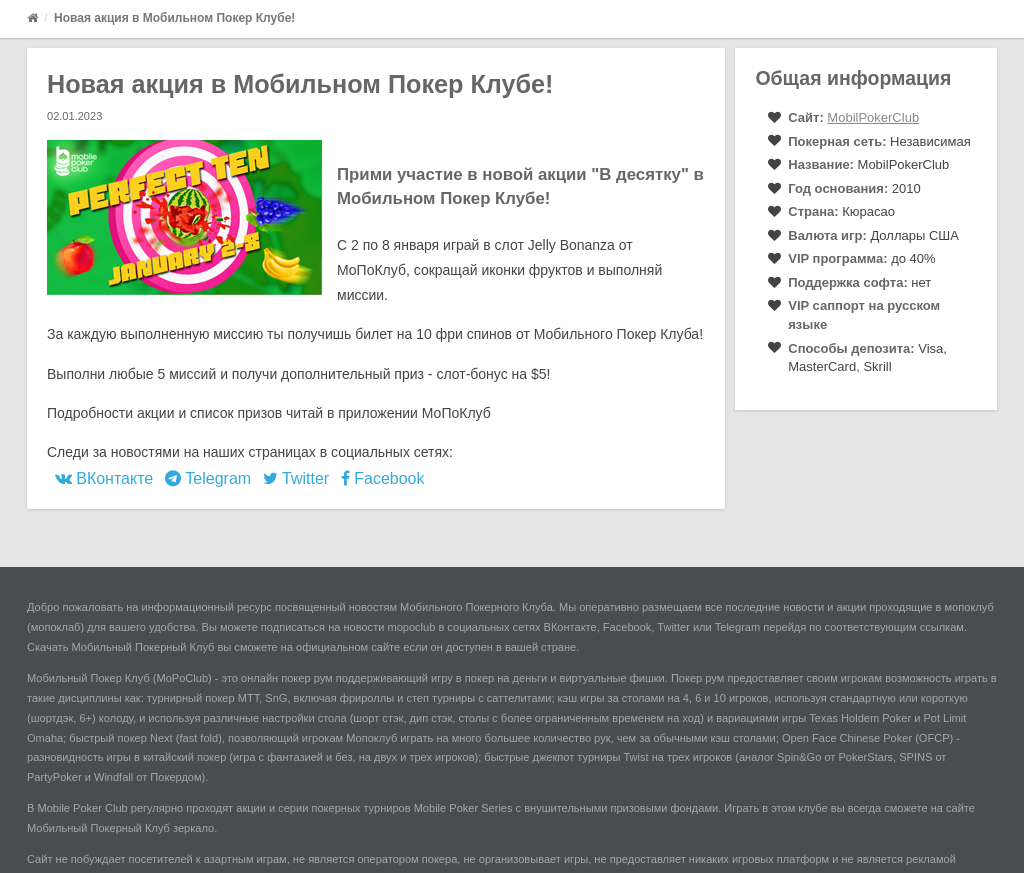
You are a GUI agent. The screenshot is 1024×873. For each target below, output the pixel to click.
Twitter (296, 478)
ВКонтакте (104, 478)
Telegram (208, 478)
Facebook (383, 478)
